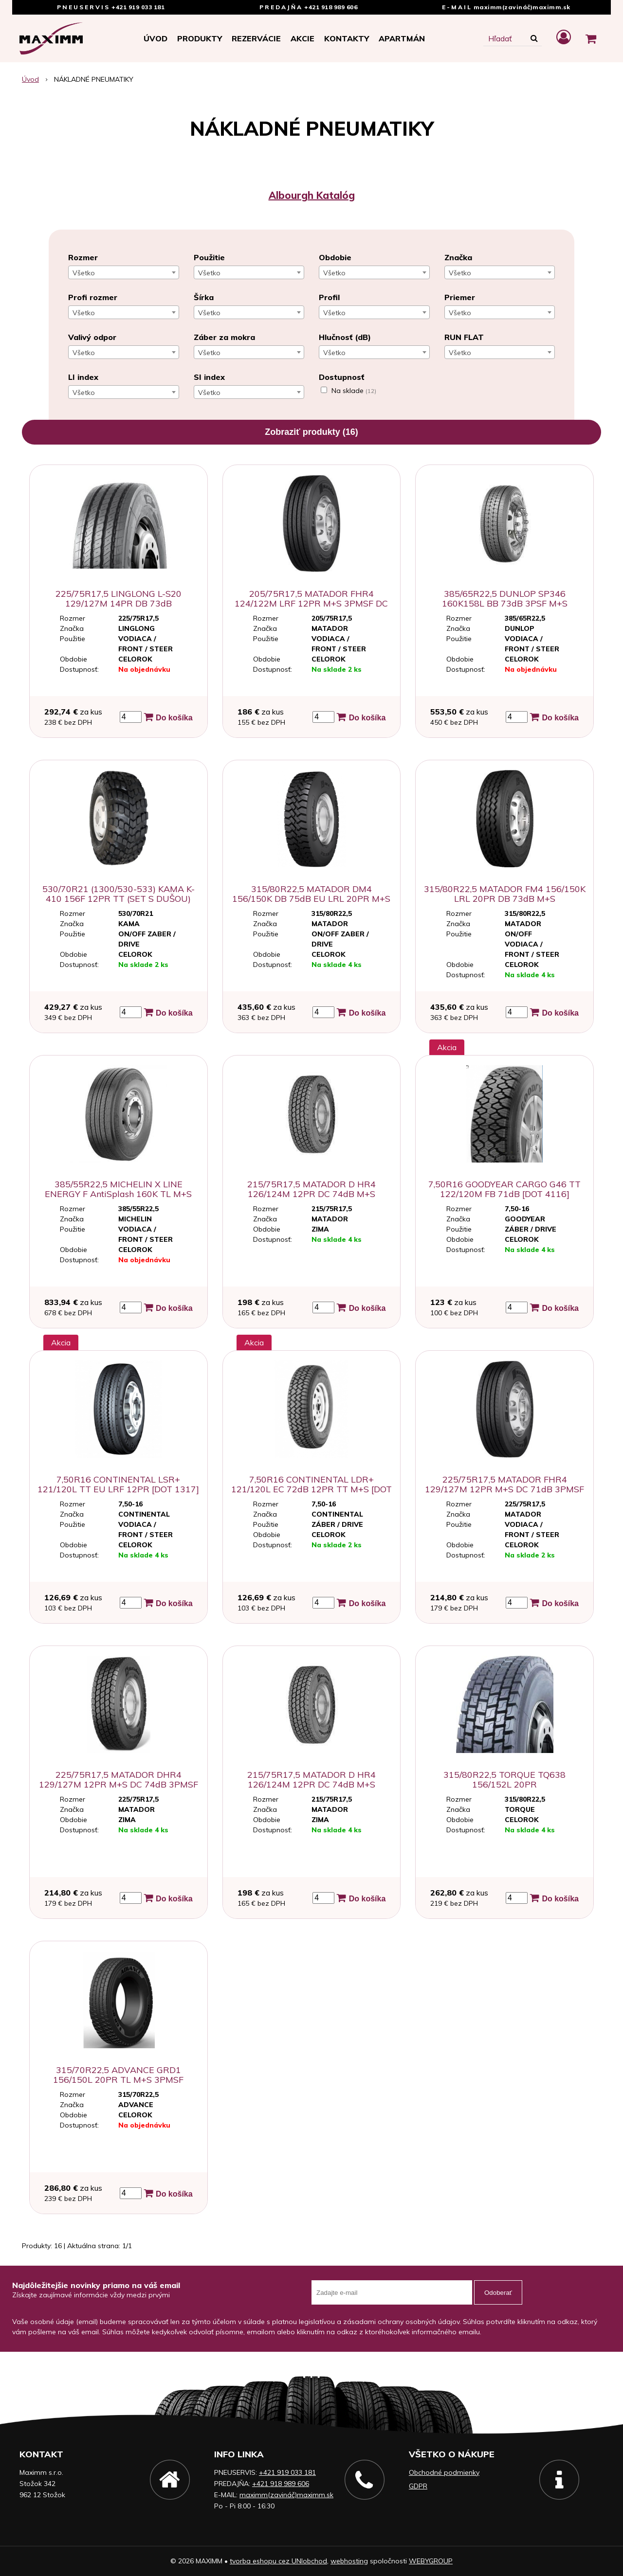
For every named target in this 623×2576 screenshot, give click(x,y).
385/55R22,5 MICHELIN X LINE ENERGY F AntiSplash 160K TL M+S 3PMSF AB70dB (118, 1194)
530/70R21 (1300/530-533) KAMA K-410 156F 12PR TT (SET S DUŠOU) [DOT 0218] (118, 898)
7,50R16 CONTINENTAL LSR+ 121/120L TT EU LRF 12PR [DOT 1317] (118, 1484)
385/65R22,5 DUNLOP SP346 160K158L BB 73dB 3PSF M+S (505, 598)
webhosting (349, 2561)
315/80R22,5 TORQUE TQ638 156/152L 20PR (504, 1779)
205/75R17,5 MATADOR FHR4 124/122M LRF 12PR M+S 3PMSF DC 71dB (311, 603)
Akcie (302, 38)
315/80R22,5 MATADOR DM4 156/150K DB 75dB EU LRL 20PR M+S (311, 893)
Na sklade (353, 390)
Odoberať (498, 2292)
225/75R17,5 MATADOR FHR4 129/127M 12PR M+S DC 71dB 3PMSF (504, 1484)
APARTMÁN (402, 38)
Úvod (155, 38)
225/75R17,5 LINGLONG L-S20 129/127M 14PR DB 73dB (118, 598)
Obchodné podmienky (444, 2472)
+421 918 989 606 (330, 7)
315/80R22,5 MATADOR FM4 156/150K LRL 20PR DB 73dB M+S (505, 893)
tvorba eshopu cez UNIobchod (278, 2561)
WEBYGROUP (431, 2561)
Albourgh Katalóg (312, 195)
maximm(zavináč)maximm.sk (522, 7)
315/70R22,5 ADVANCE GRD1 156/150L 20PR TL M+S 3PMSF (118, 2074)
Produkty (199, 38)
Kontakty (346, 38)
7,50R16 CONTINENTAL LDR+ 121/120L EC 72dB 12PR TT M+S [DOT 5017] (311, 1489)
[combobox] (123, 272)
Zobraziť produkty (311, 432)
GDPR (418, 2486)
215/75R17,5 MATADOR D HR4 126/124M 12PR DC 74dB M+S (311, 1189)
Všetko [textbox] (84, 272)
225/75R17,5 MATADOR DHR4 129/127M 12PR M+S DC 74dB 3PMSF (118, 1779)
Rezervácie (256, 38)
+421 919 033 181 (138, 7)
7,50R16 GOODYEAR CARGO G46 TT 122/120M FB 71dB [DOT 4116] (504, 1189)
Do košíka (168, 717)
